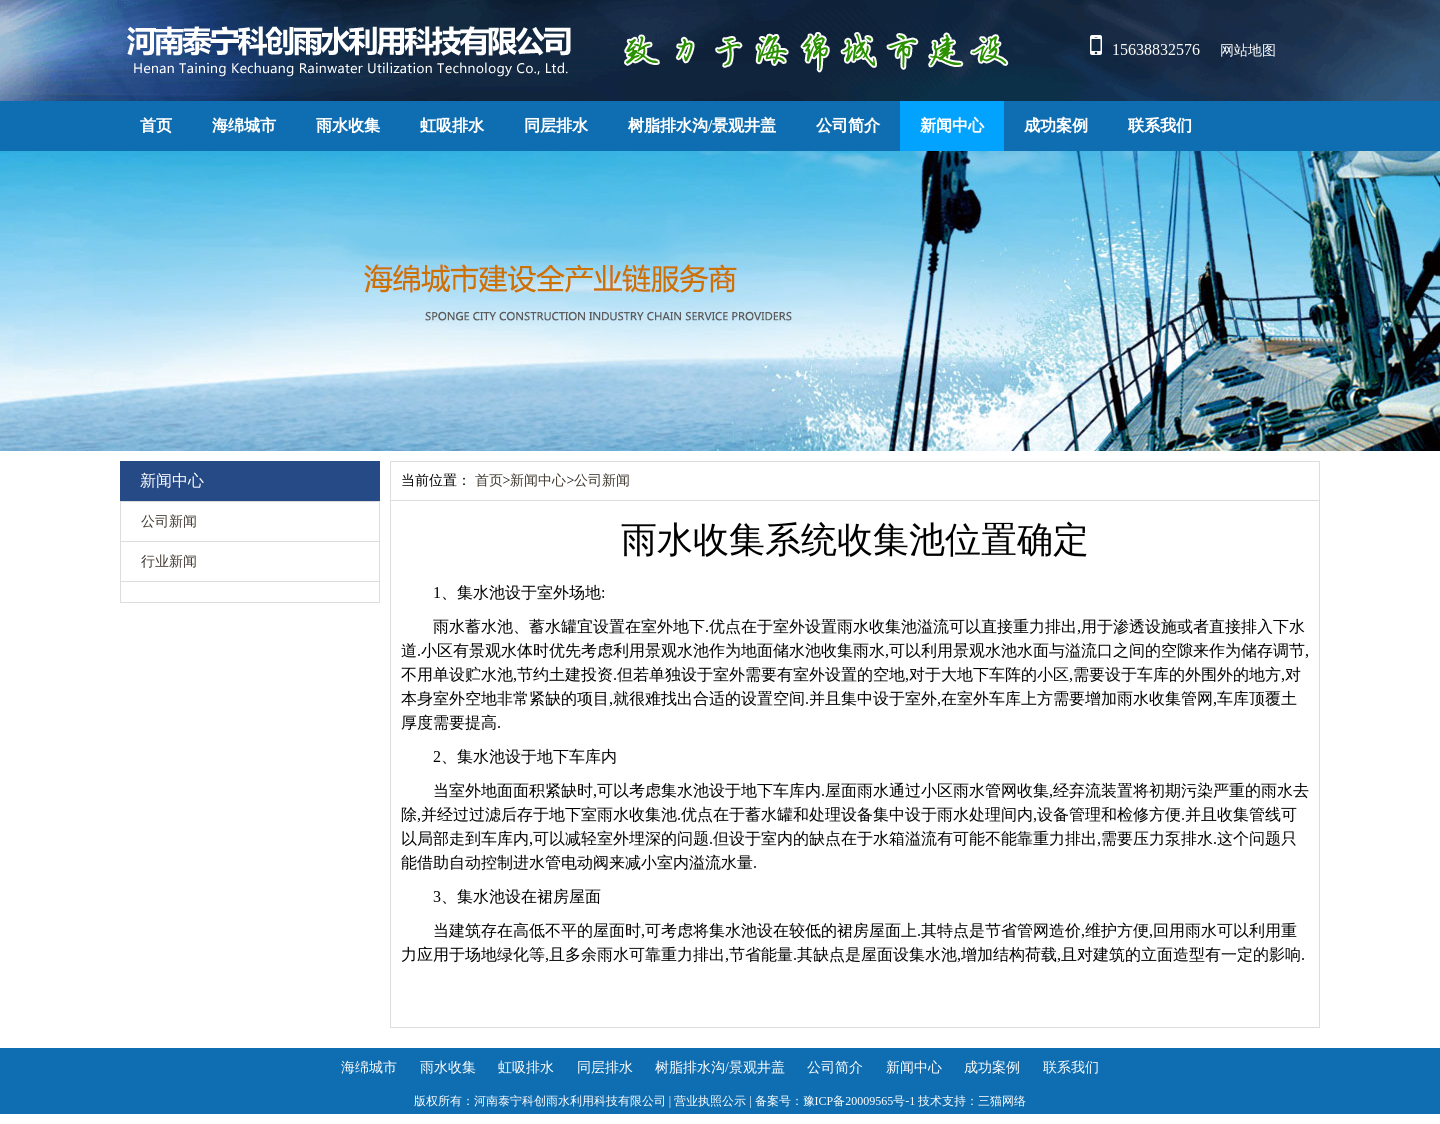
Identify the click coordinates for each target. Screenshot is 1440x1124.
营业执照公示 (710, 1101)
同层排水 (556, 125)
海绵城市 (244, 125)
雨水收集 (348, 125)
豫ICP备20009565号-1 (859, 1101)
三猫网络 (1002, 1101)
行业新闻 (169, 561)
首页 (156, 125)
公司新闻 (169, 521)
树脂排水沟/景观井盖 (702, 125)
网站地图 (1248, 50)
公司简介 (848, 125)
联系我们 (1160, 125)
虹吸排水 (452, 125)
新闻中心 (952, 125)
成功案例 (1056, 125)
